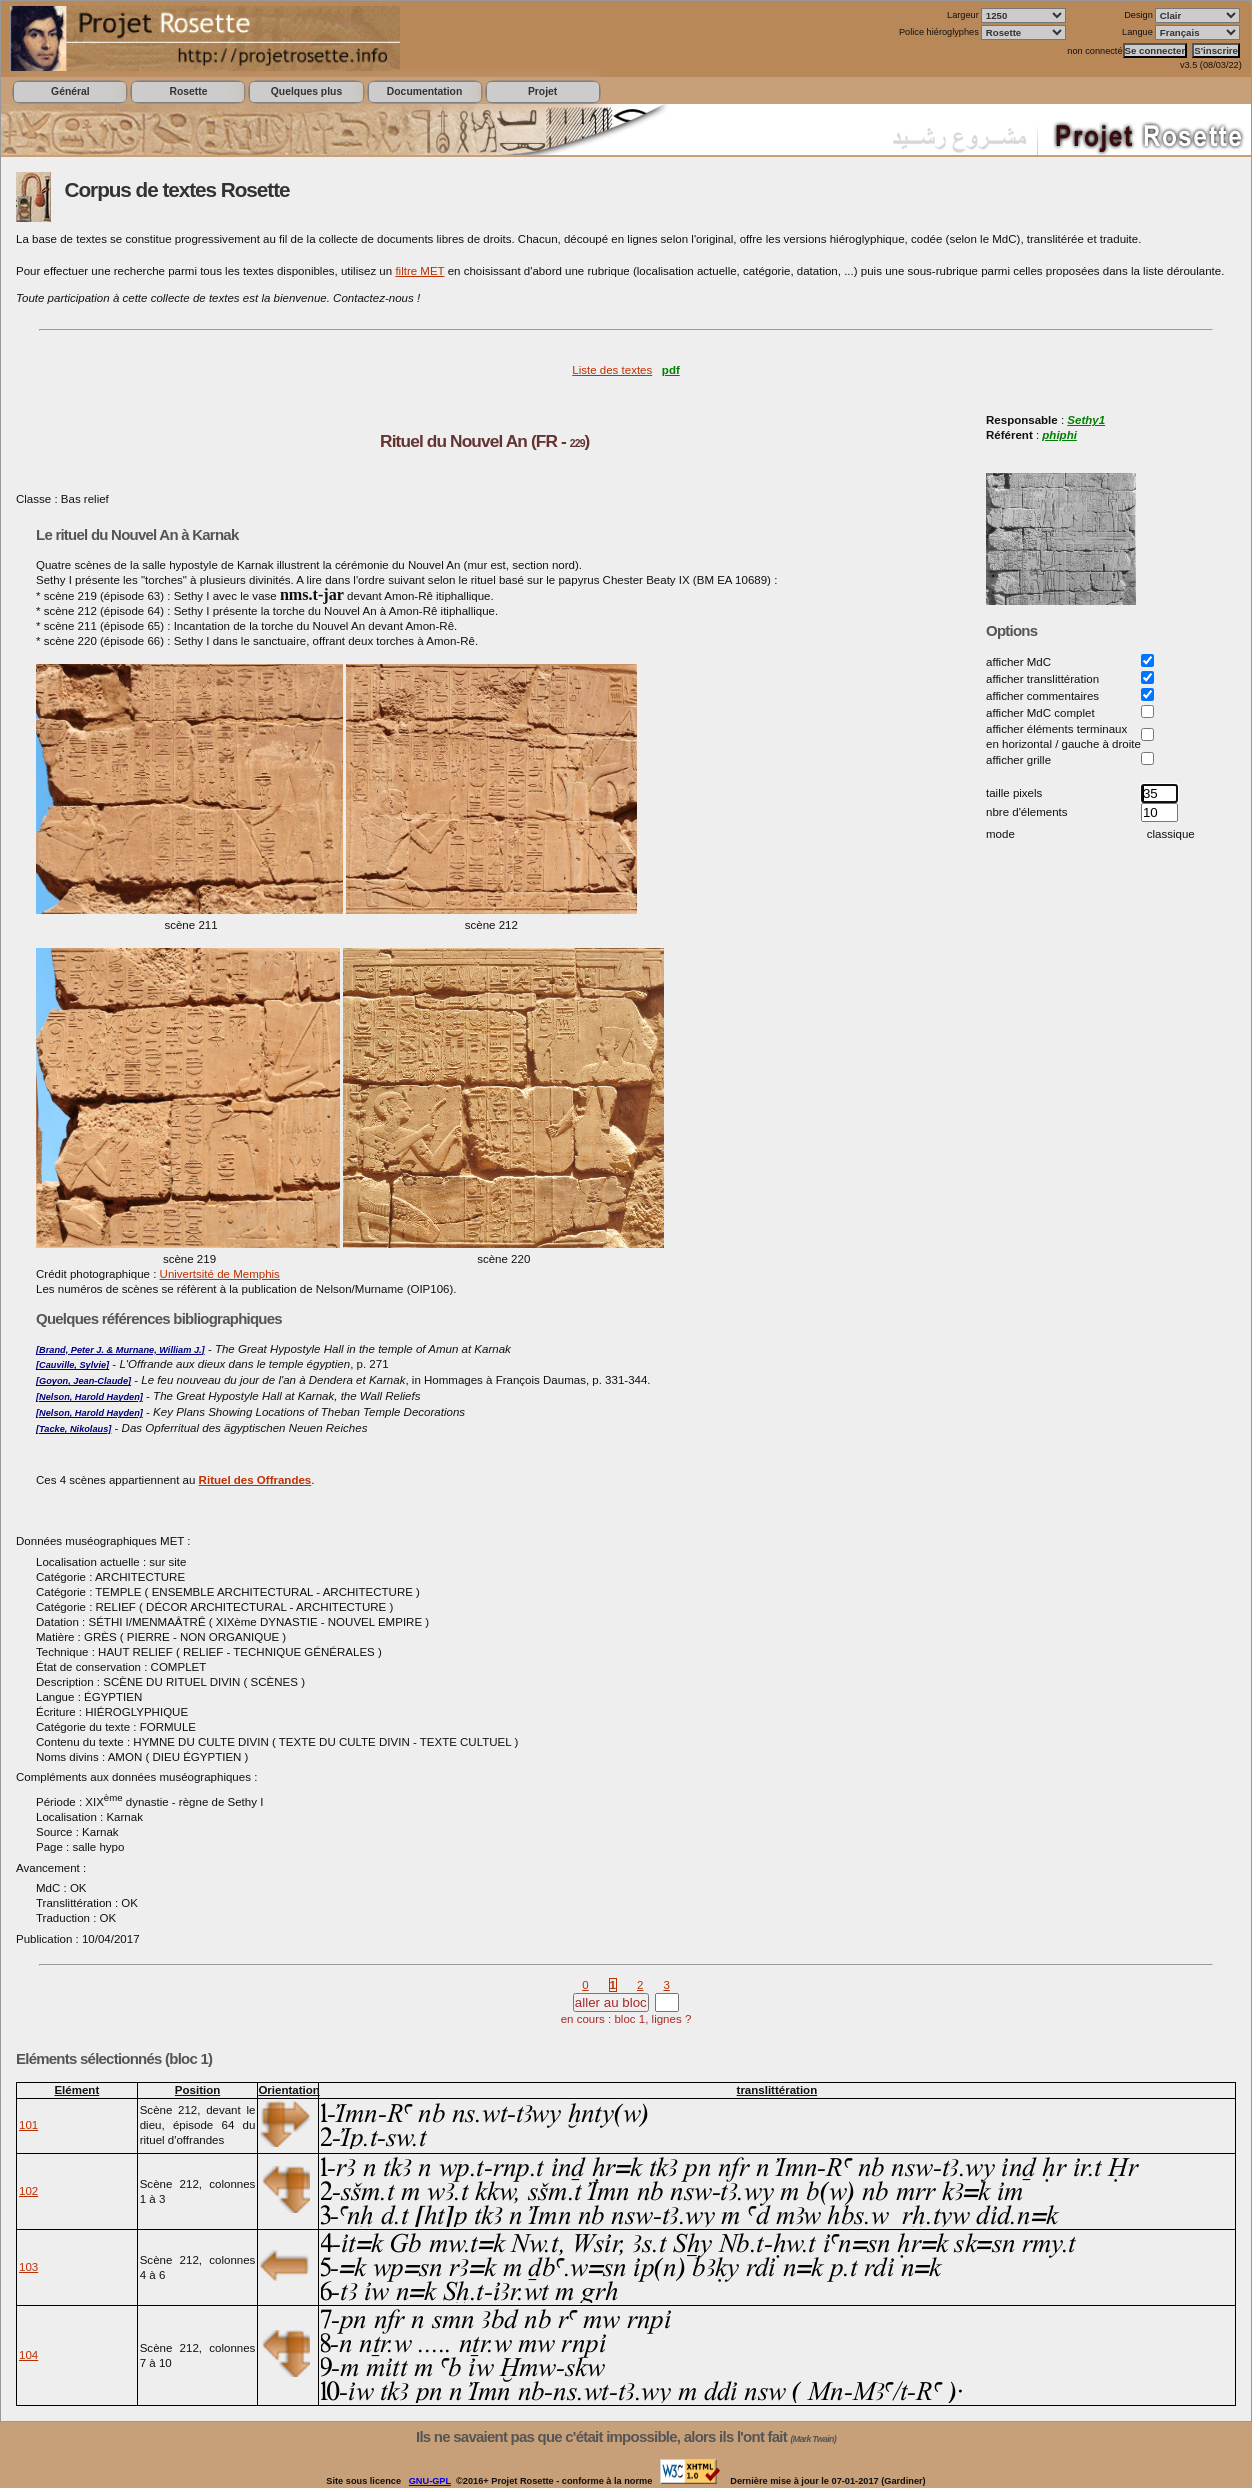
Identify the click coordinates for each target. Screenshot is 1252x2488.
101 (28, 2125)
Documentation (424, 91)
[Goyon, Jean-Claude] (83, 1381)
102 (28, 2191)
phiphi (1059, 435)
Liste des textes (612, 370)
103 (28, 2267)
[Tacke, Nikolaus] (73, 1429)
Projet (542, 91)
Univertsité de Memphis (220, 1274)
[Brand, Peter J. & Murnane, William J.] (120, 1350)
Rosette (188, 91)
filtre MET (419, 271)
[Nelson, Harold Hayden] (89, 1397)
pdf (671, 370)
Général (70, 91)
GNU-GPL (430, 2481)
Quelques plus (306, 91)
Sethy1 (1086, 420)
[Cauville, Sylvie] (72, 1365)
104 (28, 2355)
